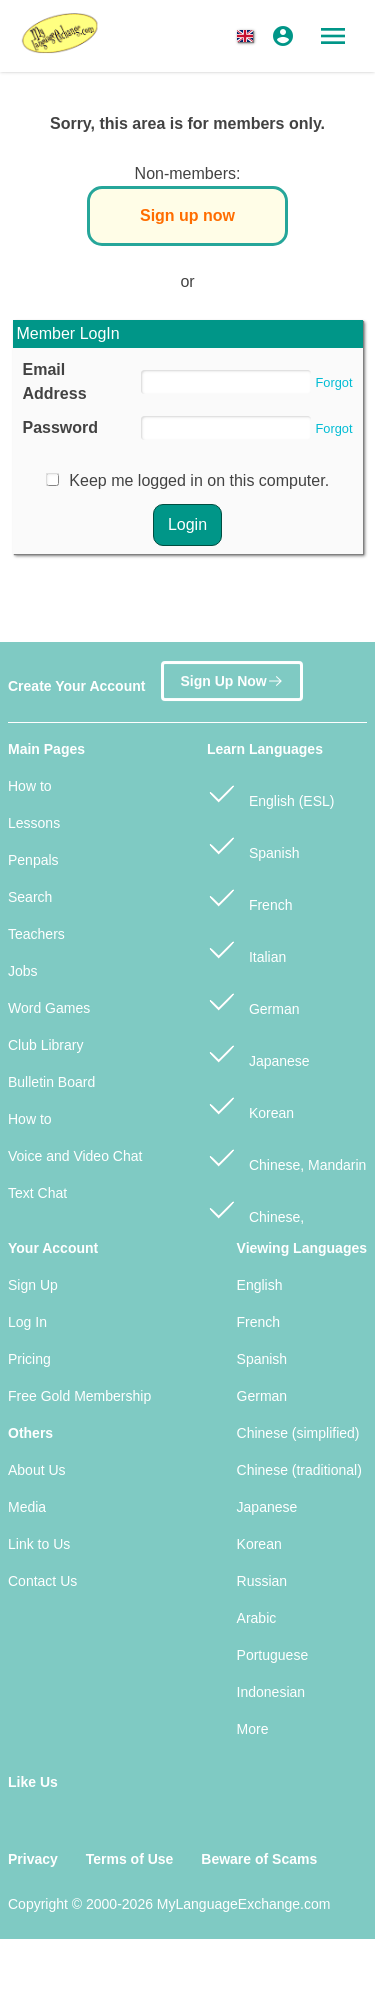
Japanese (258, 1052)
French (249, 896)
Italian (246, 948)
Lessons (34, 823)
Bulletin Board (51, 1082)
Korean (250, 1104)
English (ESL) (270, 792)
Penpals (33, 860)
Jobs (23, 971)
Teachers (36, 934)
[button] (249, 36)
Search (30, 897)
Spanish (253, 844)
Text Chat (37, 1193)
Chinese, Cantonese (255, 1219)
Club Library (45, 1045)
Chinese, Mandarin (286, 1156)
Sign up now (187, 215)
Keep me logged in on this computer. (199, 480)
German (253, 1000)
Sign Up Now (231, 679)
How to (30, 786)
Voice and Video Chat (75, 1156)
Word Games (49, 1008)
